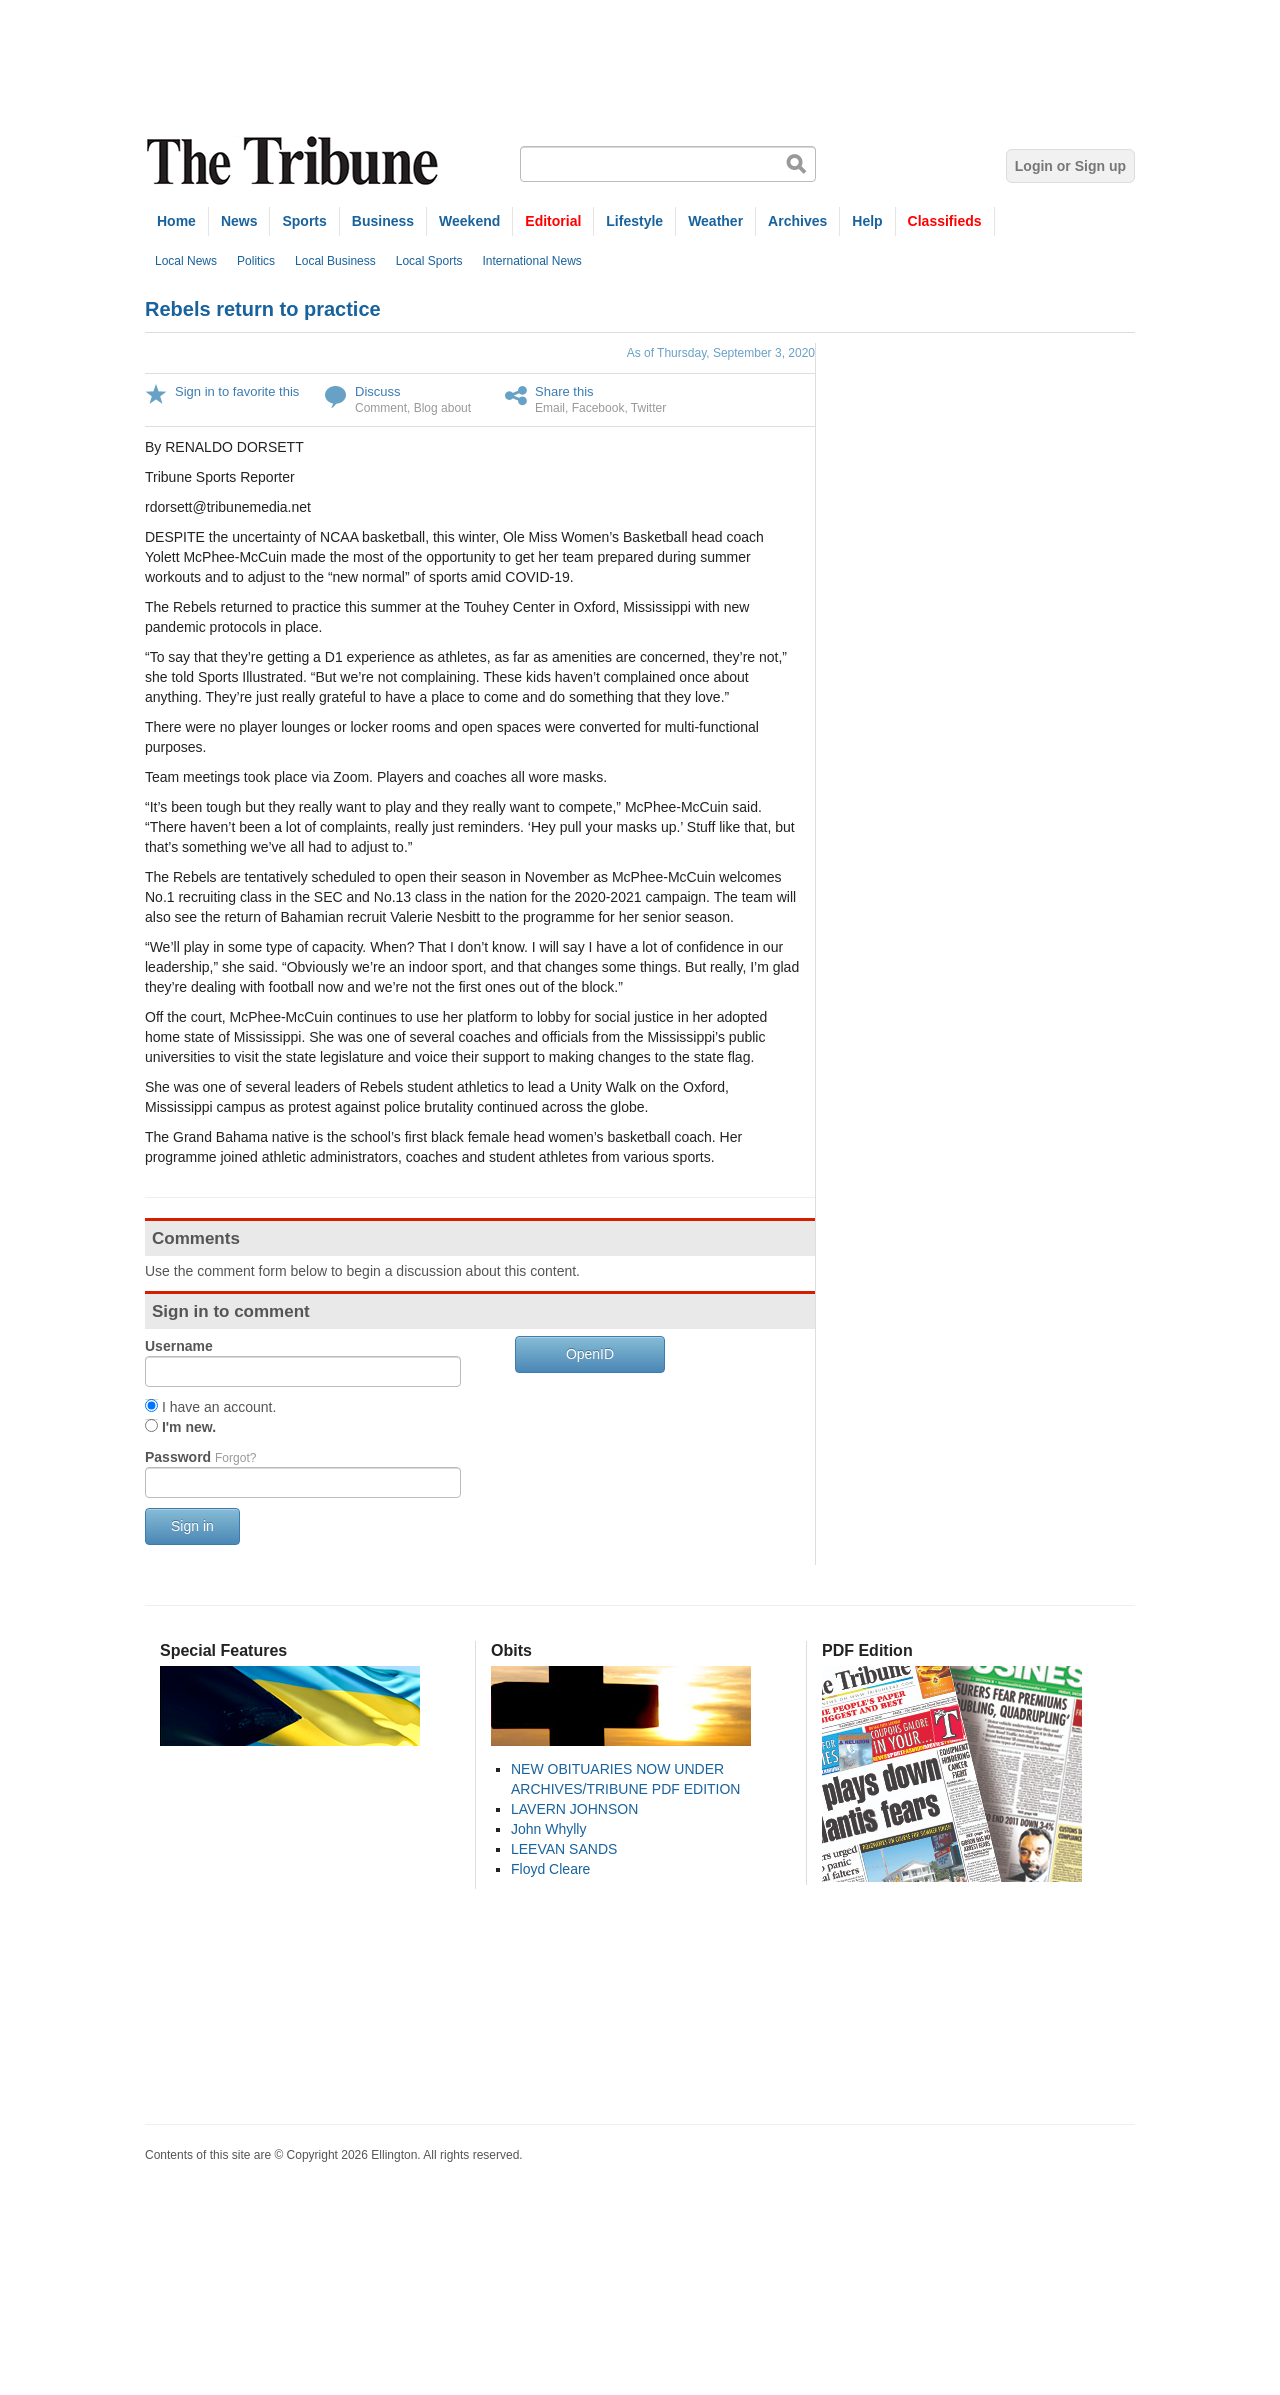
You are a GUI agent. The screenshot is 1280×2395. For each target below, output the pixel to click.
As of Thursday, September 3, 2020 (721, 353)
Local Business (335, 261)
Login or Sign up (1070, 166)
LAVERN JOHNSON (574, 1809)
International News (531, 261)
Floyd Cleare (550, 1869)
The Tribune (295, 161)
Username (179, 1346)
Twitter (648, 408)
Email (550, 408)
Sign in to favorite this (237, 391)
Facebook (598, 408)
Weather (715, 221)
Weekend (469, 221)
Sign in (192, 1526)
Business (383, 221)
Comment (381, 408)
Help (867, 221)
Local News (186, 261)
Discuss (378, 391)
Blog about (442, 408)
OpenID (590, 1354)
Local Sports (429, 261)
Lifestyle (634, 221)
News (239, 221)
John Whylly (548, 1829)
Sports (304, 221)
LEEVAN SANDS (564, 1849)
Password (200, 1457)
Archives (797, 221)
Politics (256, 261)
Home (176, 221)
